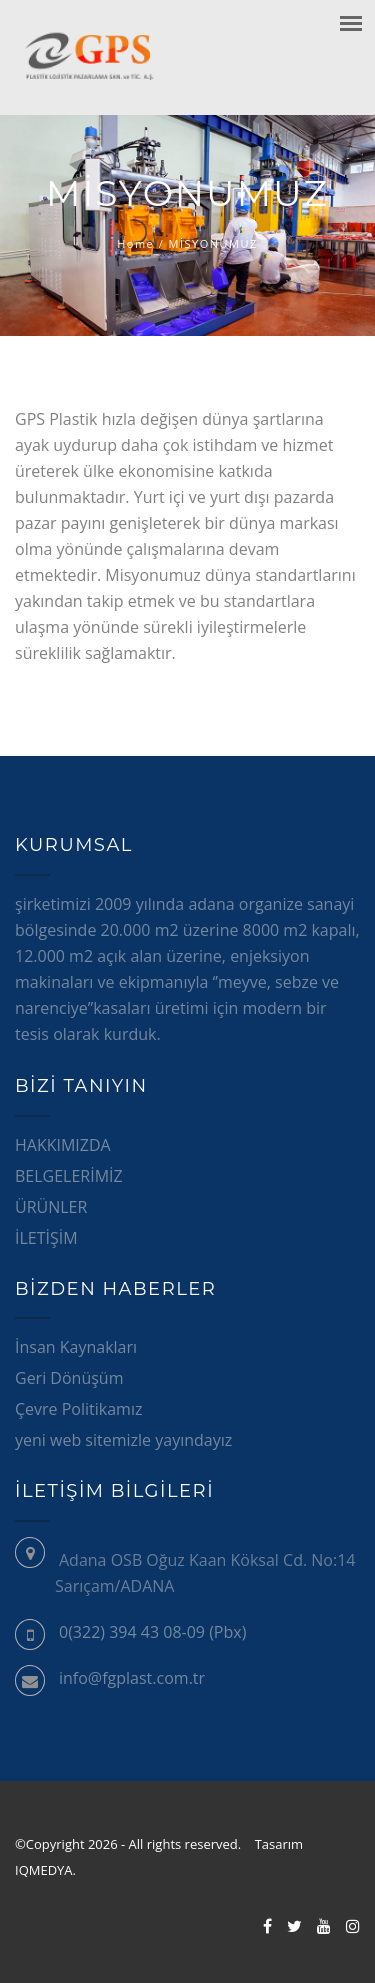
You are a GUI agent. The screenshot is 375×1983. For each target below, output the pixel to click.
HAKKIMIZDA (63, 1145)
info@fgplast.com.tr (132, 1678)
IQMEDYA (46, 1870)
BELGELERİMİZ (69, 1176)
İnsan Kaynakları (76, 1347)
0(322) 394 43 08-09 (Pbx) (152, 1632)
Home (135, 243)
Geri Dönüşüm (69, 1378)
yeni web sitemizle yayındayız (123, 1440)
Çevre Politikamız (78, 1409)
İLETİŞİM (46, 1238)
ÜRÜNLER (51, 1207)
